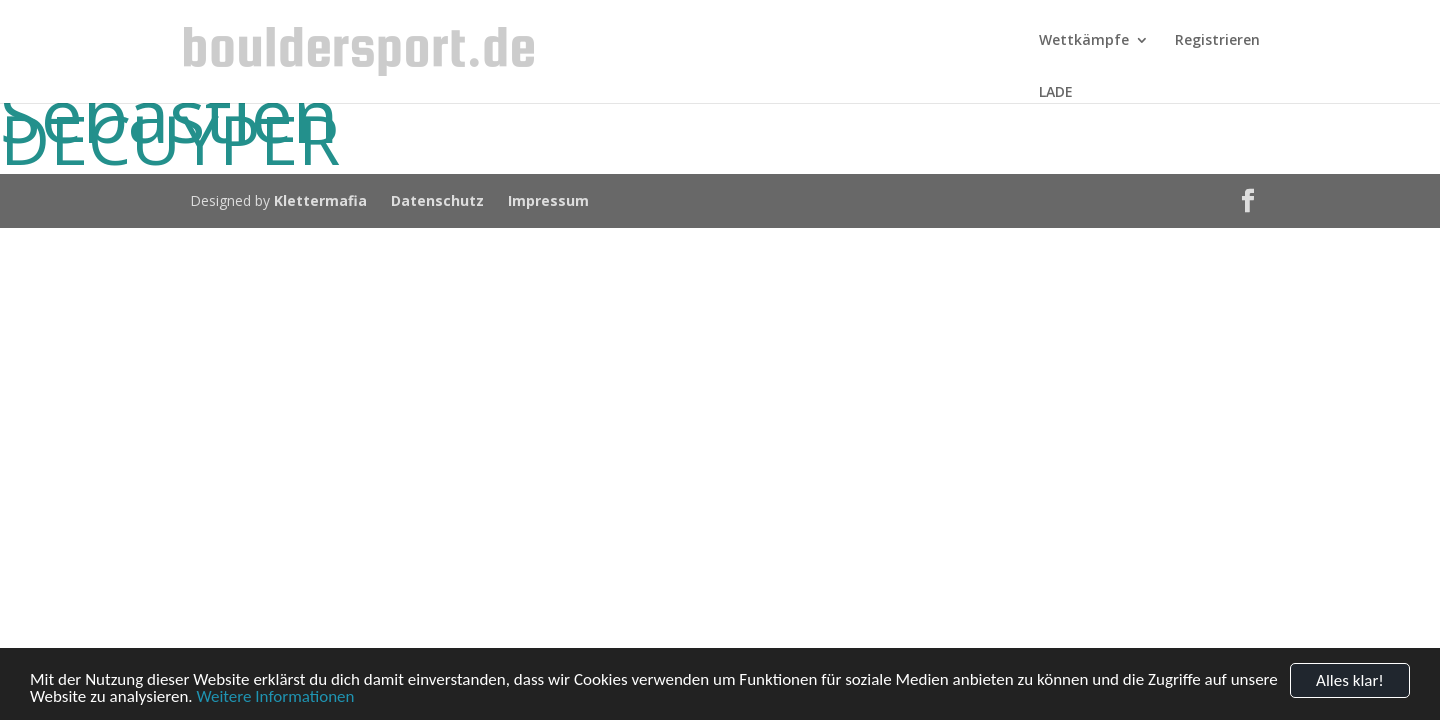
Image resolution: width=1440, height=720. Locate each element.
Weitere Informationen (275, 697)
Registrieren (1217, 41)
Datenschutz (437, 200)
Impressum (548, 200)
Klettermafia (320, 200)
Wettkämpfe (1084, 41)
